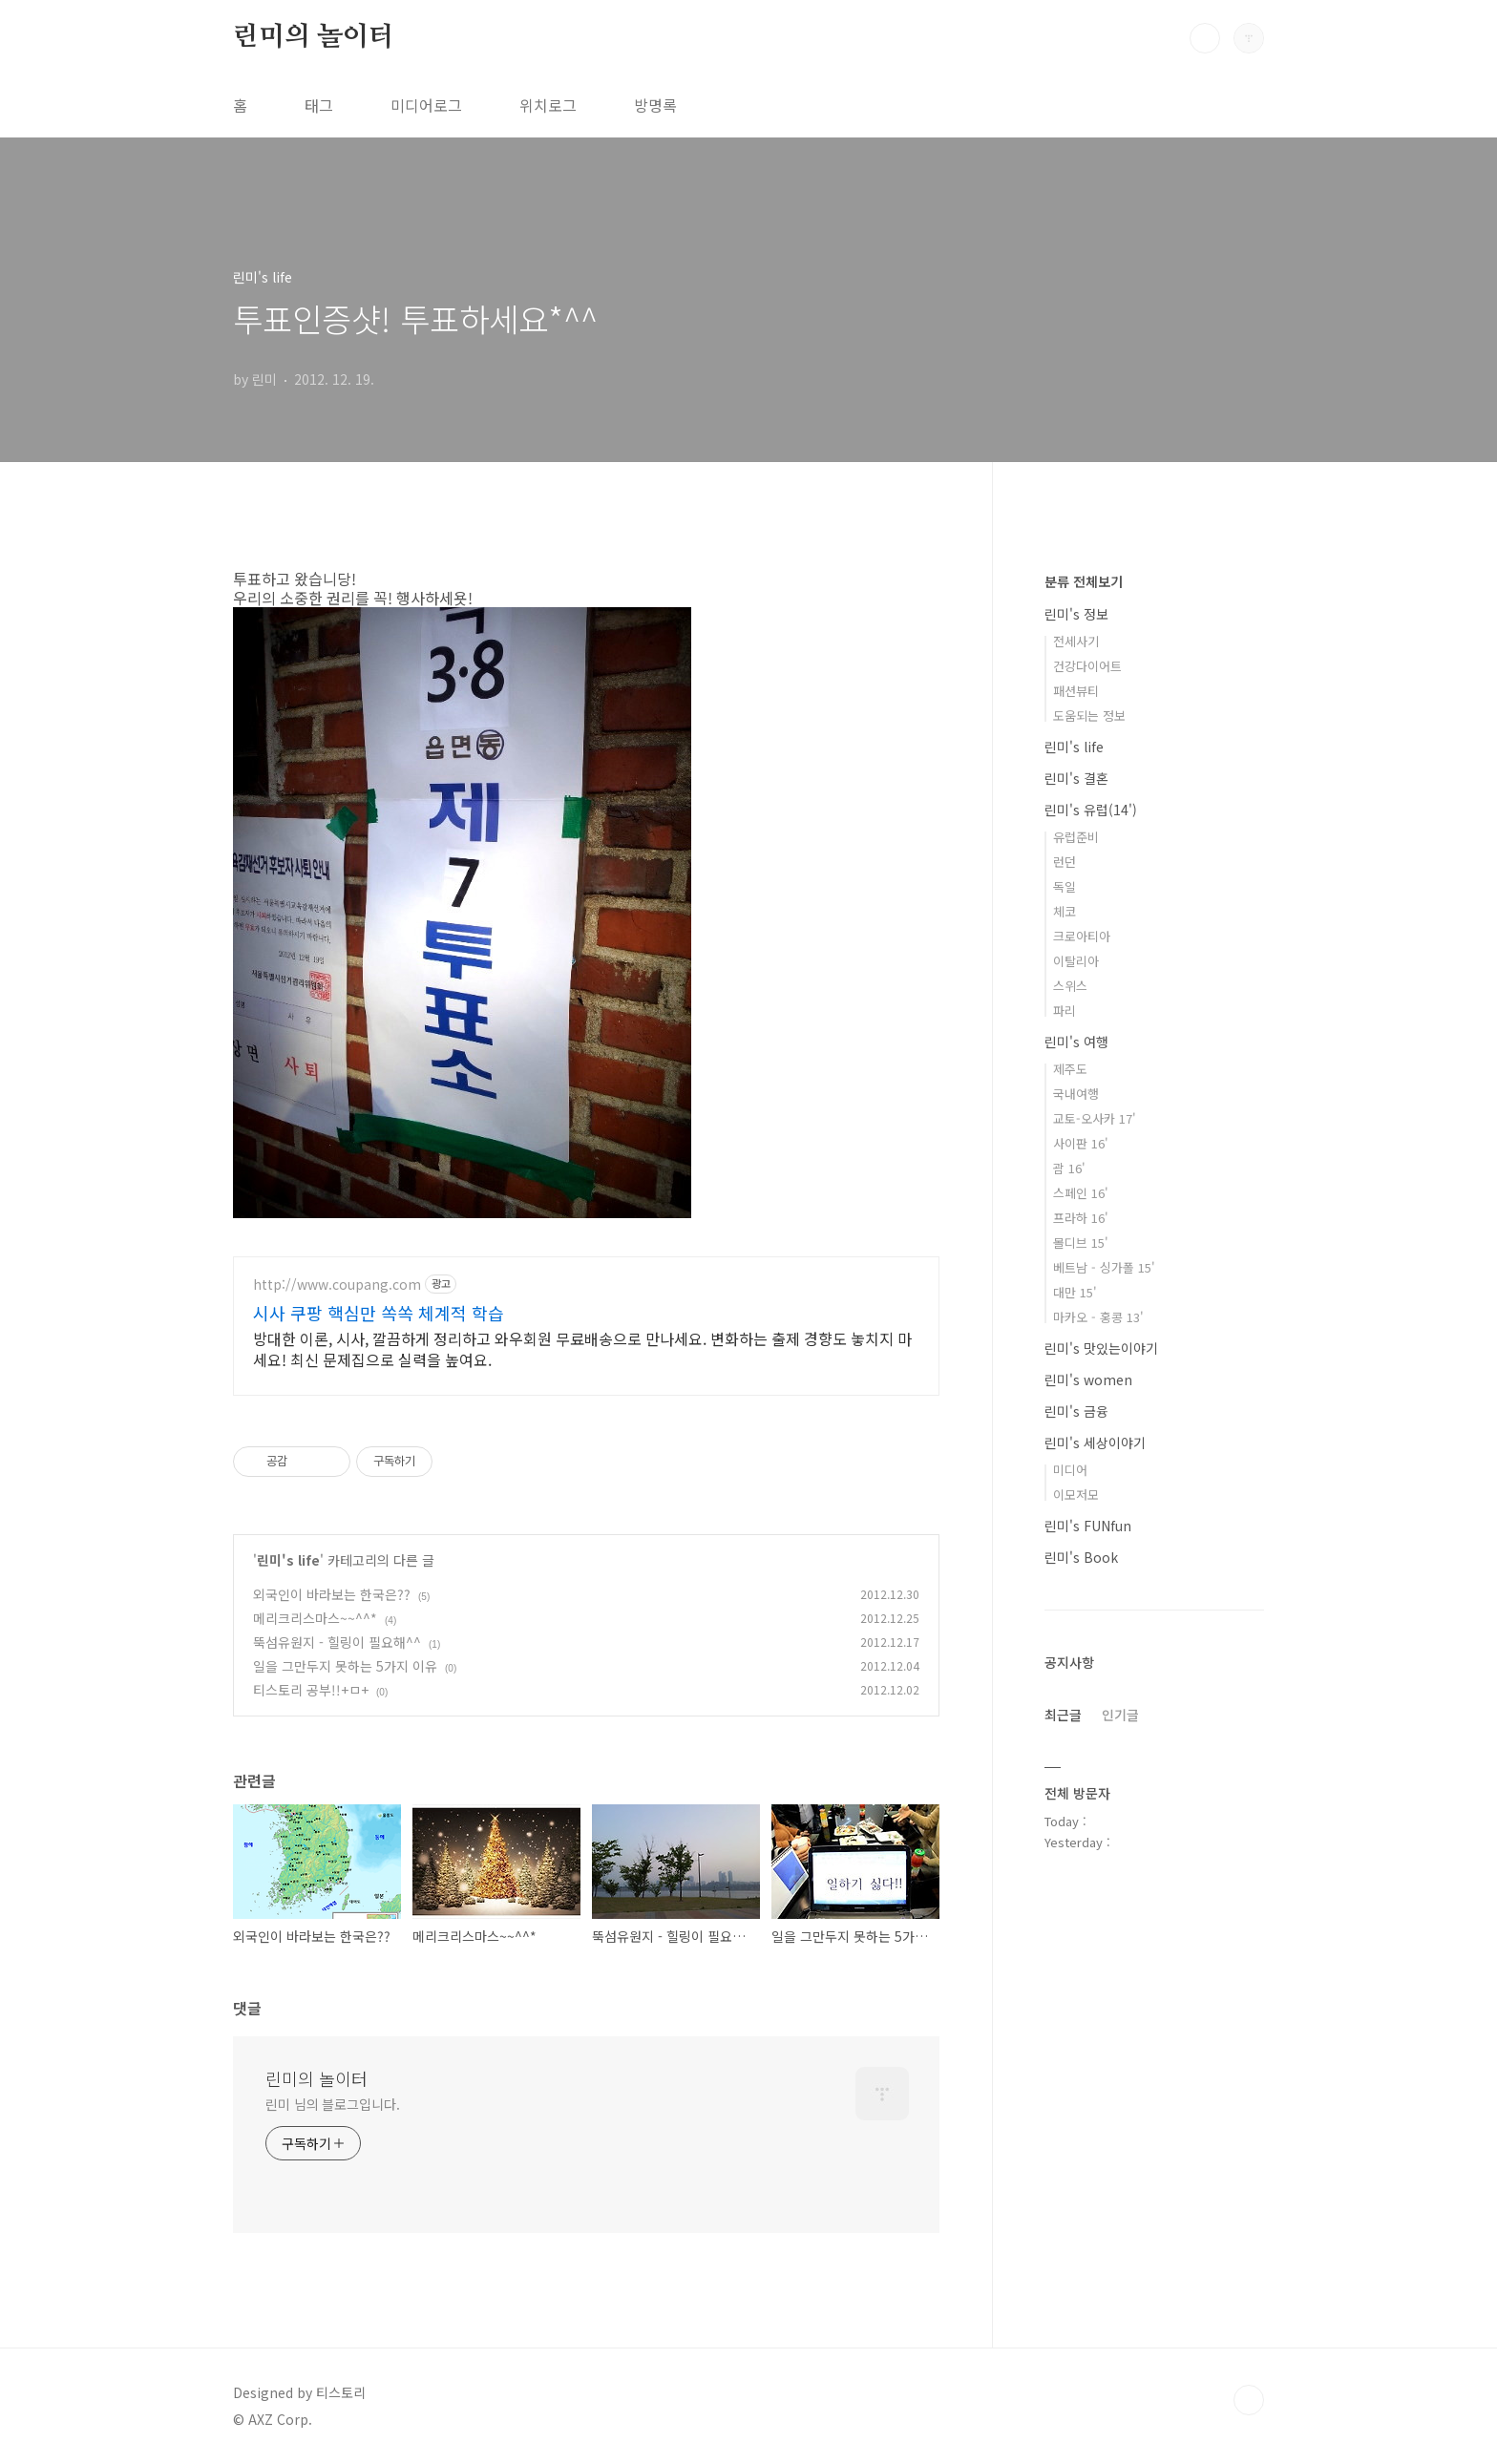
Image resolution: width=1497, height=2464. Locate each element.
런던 (1064, 862)
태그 (319, 105)
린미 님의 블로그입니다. (332, 2104)
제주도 (1070, 1069)
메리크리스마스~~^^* (315, 1618)
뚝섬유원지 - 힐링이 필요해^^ (337, 1642)
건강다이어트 (1087, 666)
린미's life (288, 1559)
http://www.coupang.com (337, 1284)
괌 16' (1069, 1168)
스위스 (1070, 986)
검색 (1205, 38)
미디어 (1070, 1470)
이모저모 (1076, 1494)
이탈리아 (1076, 961)
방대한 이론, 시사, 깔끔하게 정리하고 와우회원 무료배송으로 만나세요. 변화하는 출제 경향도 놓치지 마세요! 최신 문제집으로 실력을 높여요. (582, 1348)
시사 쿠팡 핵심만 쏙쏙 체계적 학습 (378, 1312)
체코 (1064, 911)
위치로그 (548, 105)
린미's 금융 (1076, 1411)
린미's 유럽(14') (1090, 809)
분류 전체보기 (1083, 581)
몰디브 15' (1080, 1242)
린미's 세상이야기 (1095, 1442)
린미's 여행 (1076, 1041)
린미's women (1088, 1379)
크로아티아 (1081, 936)
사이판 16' (1080, 1143)
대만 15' (1075, 1292)
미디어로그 (426, 105)
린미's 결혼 (1076, 778)
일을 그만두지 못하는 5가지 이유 (345, 1665)
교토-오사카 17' (1094, 1118)
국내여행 (1076, 1094)
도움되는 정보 (1089, 715)
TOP (1248, 2400)
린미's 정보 (1076, 613)
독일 (1064, 886)
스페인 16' (1080, 1193)
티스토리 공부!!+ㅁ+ (311, 1689)
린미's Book (1081, 1557)
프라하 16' (1080, 1218)
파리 (1064, 1010)
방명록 (655, 105)
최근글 (1063, 1714)
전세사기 (1076, 641)
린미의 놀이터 (313, 37)
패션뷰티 (1076, 691)
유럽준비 (1076, 837)
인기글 (1120, 1714)
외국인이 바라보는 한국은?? (332, 1594)
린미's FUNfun (1087, 1525)
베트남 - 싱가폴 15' (1104, 1267)
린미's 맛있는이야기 (1101, 1348)
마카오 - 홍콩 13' (1098, 1317)
